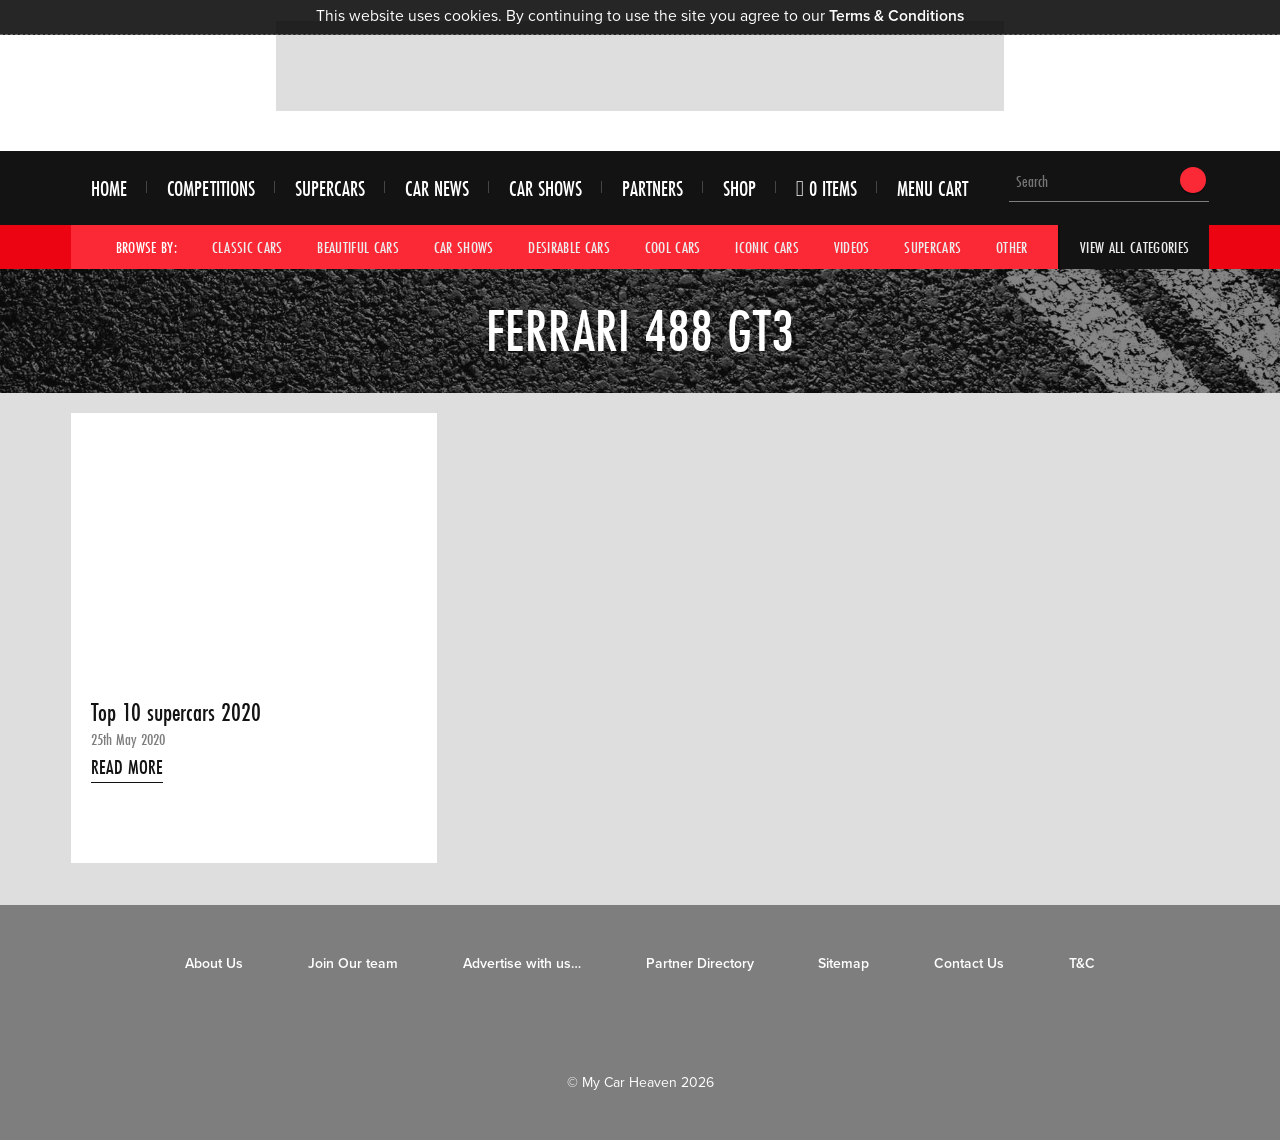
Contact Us (969, 963)
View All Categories (1134, 247)
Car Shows (545, 188)
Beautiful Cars (358, 247)
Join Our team (353, 963)
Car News (437, 188)
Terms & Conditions (896, 16)
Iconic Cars (767, 247)
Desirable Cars (569, 247)
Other (1012, 247)
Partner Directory (700, 963)
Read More (127, 767)
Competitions (211, 188)
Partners (652, 188)
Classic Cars (247, 247)
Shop (739, 188)
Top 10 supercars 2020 (176, 713)
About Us (214, 963)
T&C (1082, 963)
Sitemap (843, 963)
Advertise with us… (522, 963)
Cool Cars (673, 247)
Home (109, 188)
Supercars (330, 188)
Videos (852, 247)
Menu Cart (932, 188)
